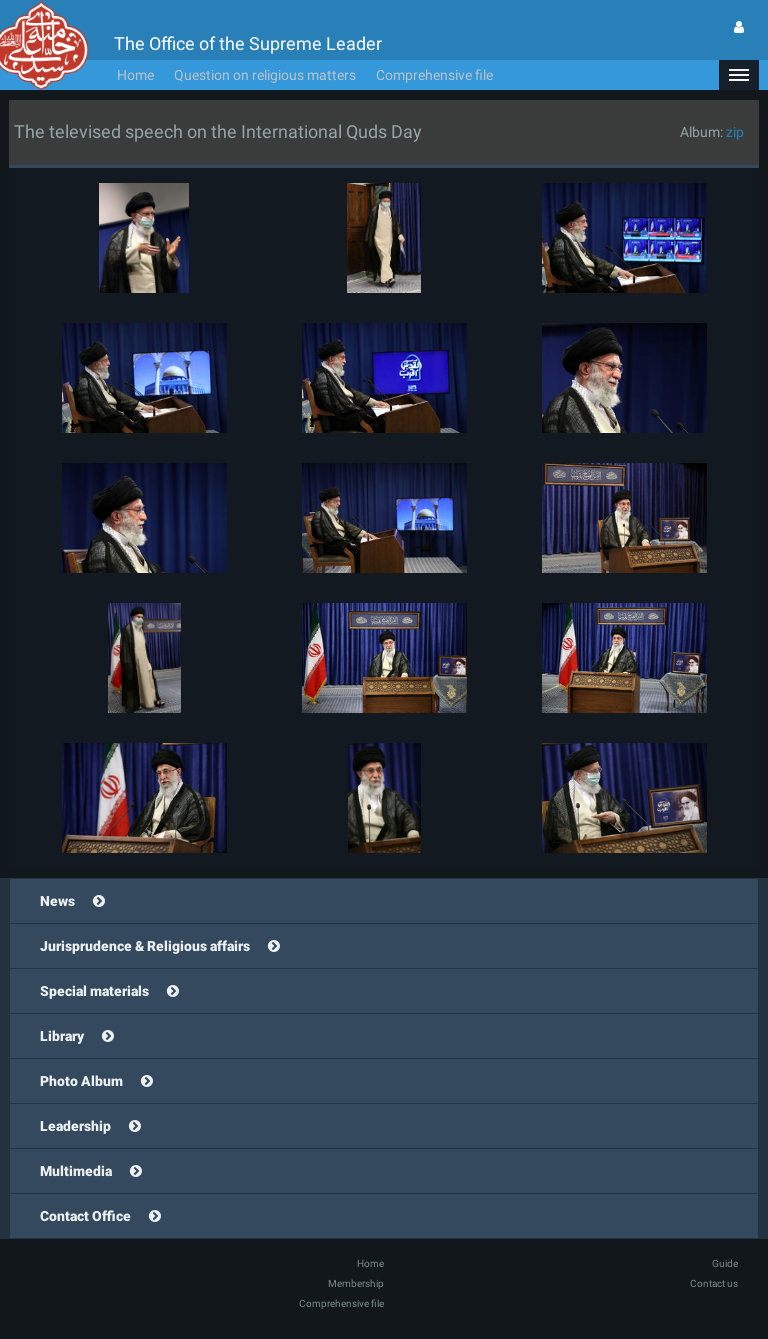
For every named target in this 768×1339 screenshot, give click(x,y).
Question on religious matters (265, 75)
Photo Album (81, 1081)
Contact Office (85, 1216)
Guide (725, 1263)
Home (135, 75)
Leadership (75, 1126)
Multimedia (76, 1171)
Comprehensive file (434, 75)
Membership (356, 1283)
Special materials (94, 991)
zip (735, 132)
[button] (739, 75)
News (57, 901)
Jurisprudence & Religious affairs (145, 946)
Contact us (714, 1283)
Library (62, 1036)
